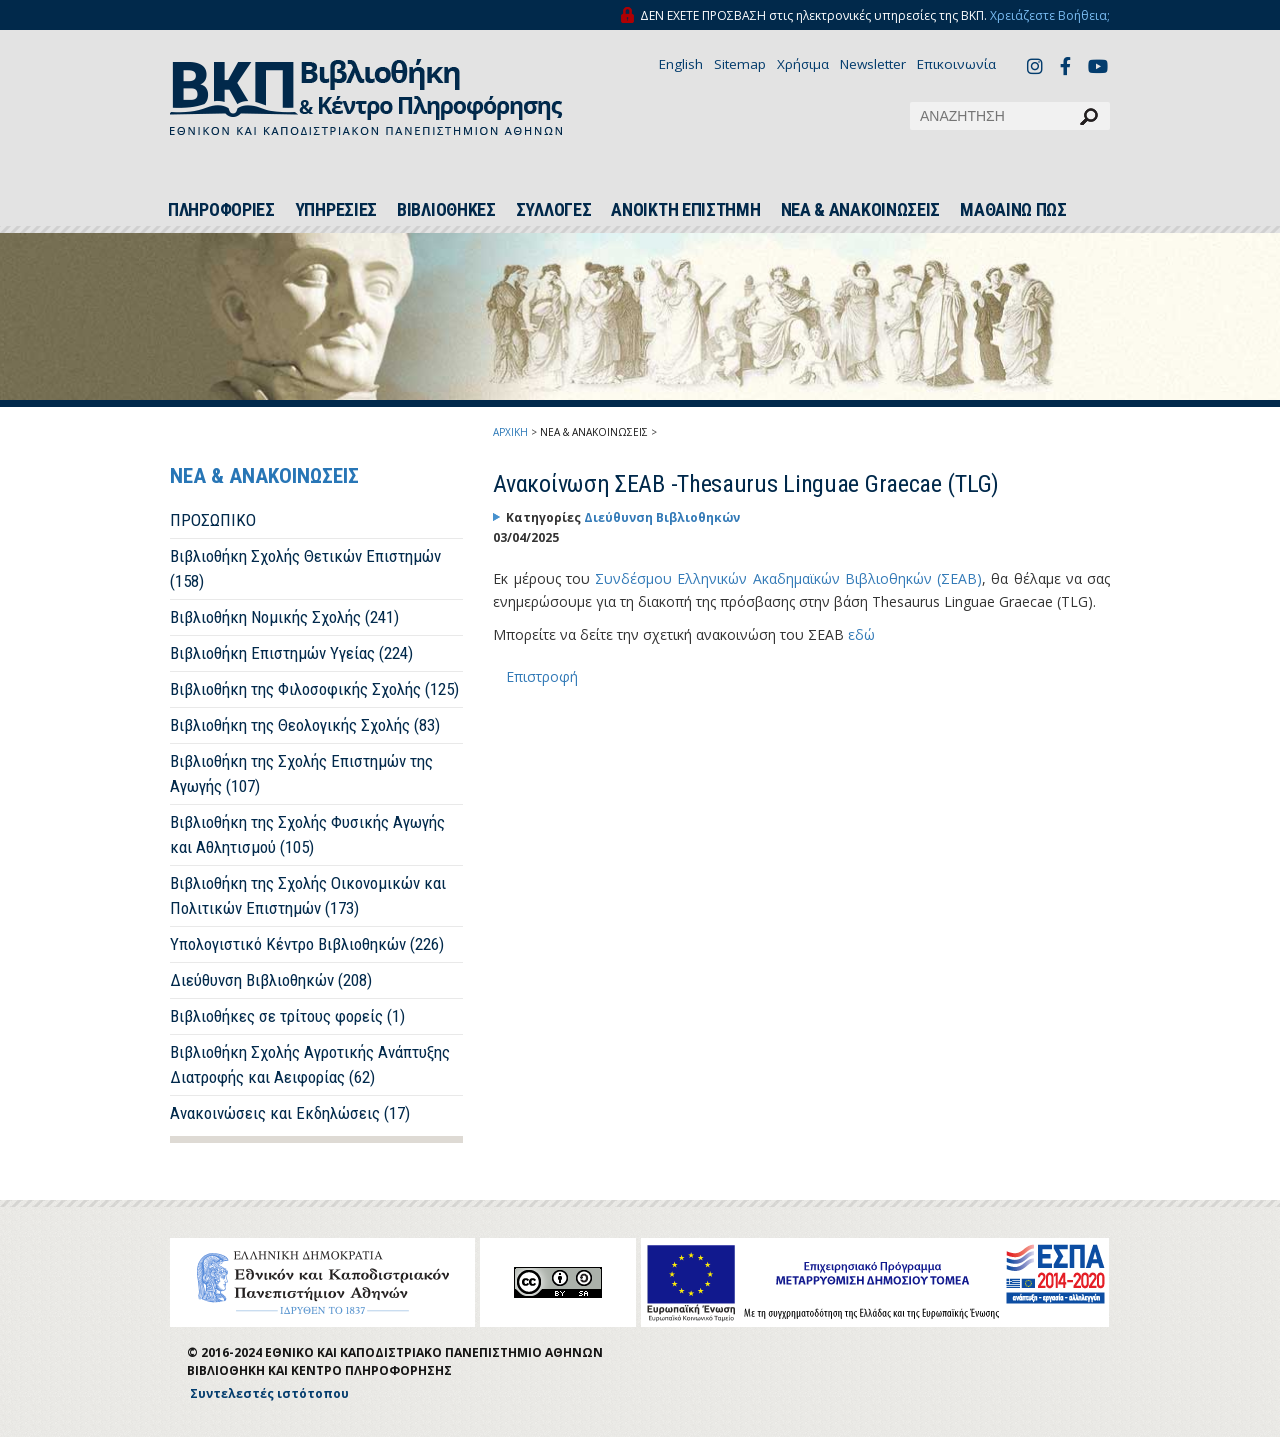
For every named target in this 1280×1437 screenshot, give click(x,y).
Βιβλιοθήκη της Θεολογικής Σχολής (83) (305, 725)
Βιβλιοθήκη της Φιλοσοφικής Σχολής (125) (314, 689)
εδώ (861, 634)
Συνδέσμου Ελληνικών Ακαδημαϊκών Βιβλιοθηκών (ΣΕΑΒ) (788, 578)
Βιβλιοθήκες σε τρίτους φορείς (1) (287, 1016)
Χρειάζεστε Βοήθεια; (1050, 15)
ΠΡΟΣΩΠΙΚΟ (213, 520)
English (681, 64)
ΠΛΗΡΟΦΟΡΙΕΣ (221, 210)
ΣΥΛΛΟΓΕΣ (554, 210)
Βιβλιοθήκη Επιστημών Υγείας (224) (291, 653)
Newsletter (873, 64)
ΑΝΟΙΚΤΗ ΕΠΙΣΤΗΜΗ (685, 210)
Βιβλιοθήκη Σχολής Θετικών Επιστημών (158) (305, 568)
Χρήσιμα (803, 64)
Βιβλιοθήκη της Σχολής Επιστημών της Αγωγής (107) (301, 773)
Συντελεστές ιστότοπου (269, 1393)
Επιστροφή (542, 676)
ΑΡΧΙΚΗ (510, 432)
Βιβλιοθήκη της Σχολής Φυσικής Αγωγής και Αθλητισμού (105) (307, 834)
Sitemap (740, 64)
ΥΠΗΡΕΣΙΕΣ (336, 210)
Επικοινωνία (956, 64)
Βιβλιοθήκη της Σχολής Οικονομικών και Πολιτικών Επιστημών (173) (308, 895)
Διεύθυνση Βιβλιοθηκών (662, 517)
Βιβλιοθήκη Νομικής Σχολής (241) (284, 617)
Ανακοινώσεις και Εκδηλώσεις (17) (290, 1113)
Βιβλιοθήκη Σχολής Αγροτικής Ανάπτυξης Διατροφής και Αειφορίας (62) (310, 1064)
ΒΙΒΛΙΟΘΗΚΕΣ (446, 210)
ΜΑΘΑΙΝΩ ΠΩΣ (1013, 210)
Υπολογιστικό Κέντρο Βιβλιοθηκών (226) (307, 944)
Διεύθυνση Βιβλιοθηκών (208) (271, 980)
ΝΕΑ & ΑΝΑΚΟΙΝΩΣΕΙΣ (861, 210)
